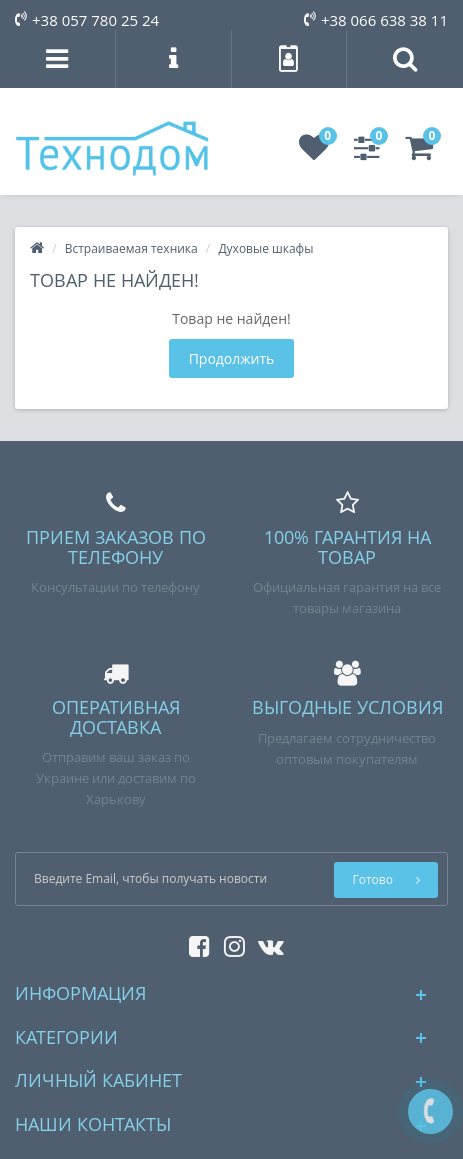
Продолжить (232, 358)
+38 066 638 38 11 (376, 20)
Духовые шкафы (265, 248)
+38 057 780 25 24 (87, 20)
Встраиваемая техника (131, 248)
